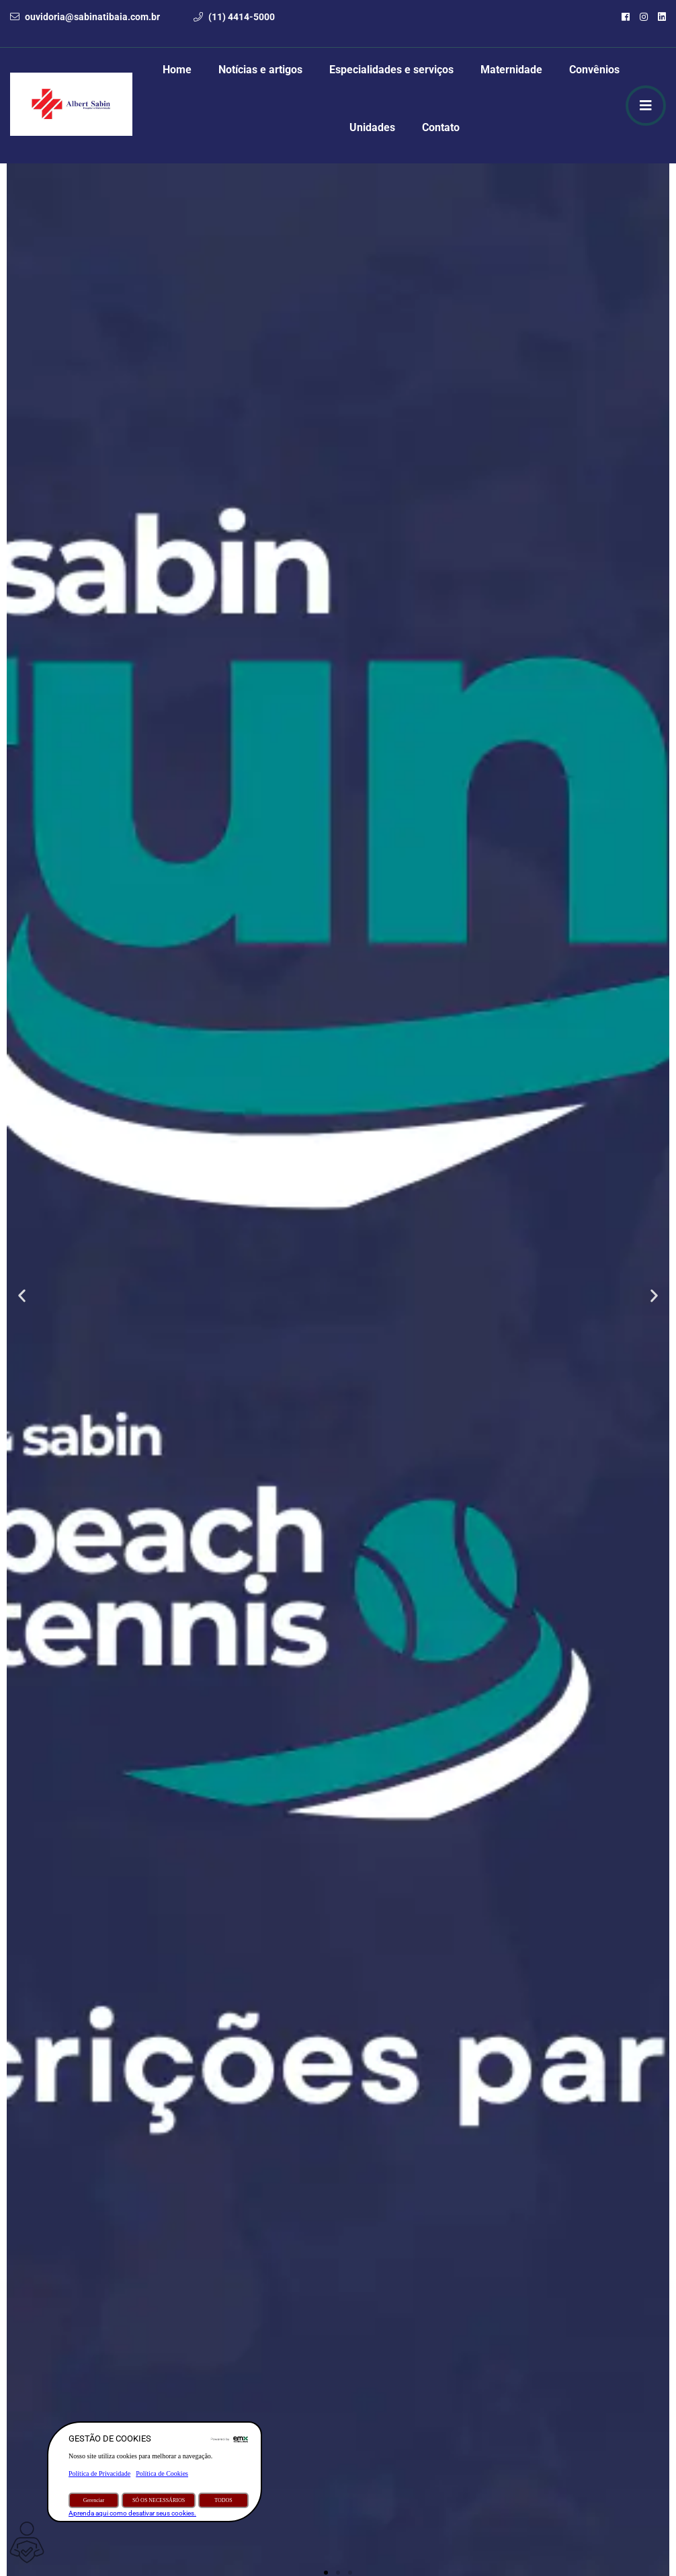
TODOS (223, 2500)
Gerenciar (94, 2500)
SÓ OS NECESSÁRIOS (158, 2500)
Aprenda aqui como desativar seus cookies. (132, 2513)
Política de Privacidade (99, 2473)
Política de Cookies (162, 2473)
